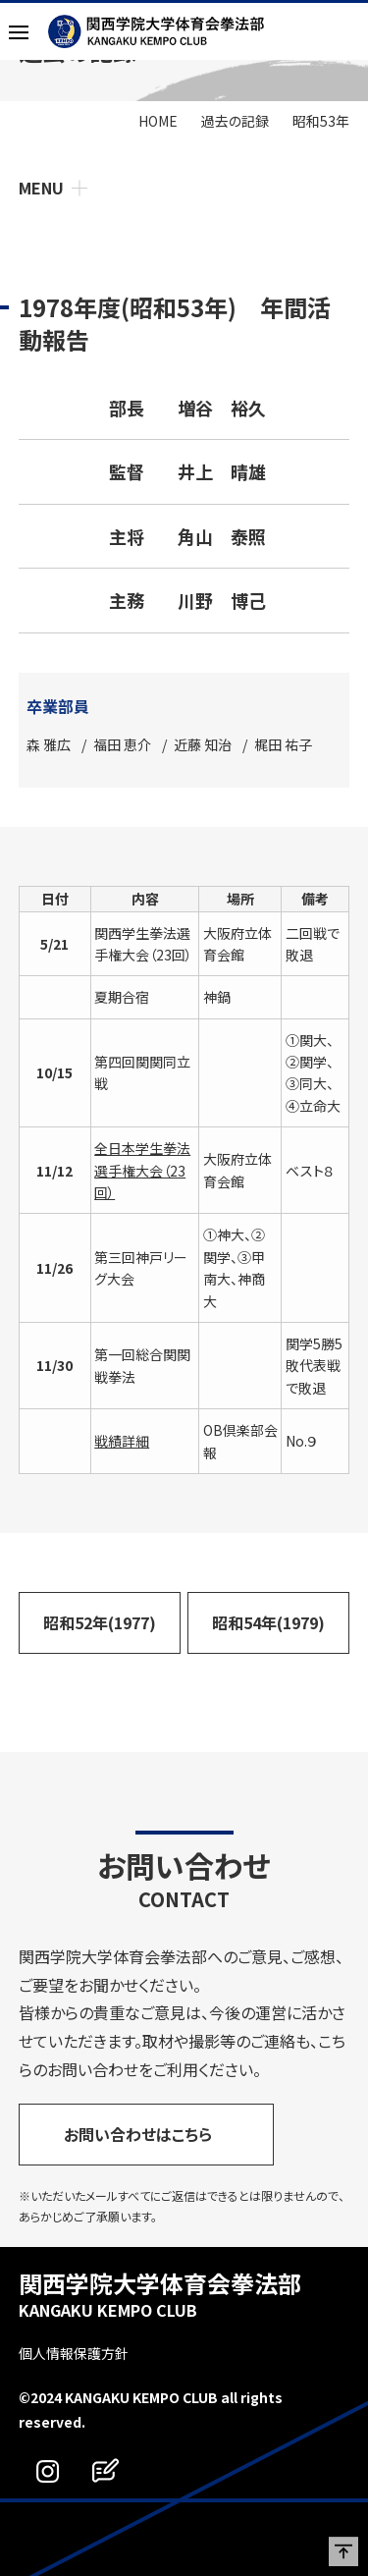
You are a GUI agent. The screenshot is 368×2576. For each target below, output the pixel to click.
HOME (158, 121)
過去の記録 (235, 121)
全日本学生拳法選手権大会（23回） (142, 1170)
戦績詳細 (121, 1441)
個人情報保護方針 (74, 2353)
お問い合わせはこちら (138, 2134)
